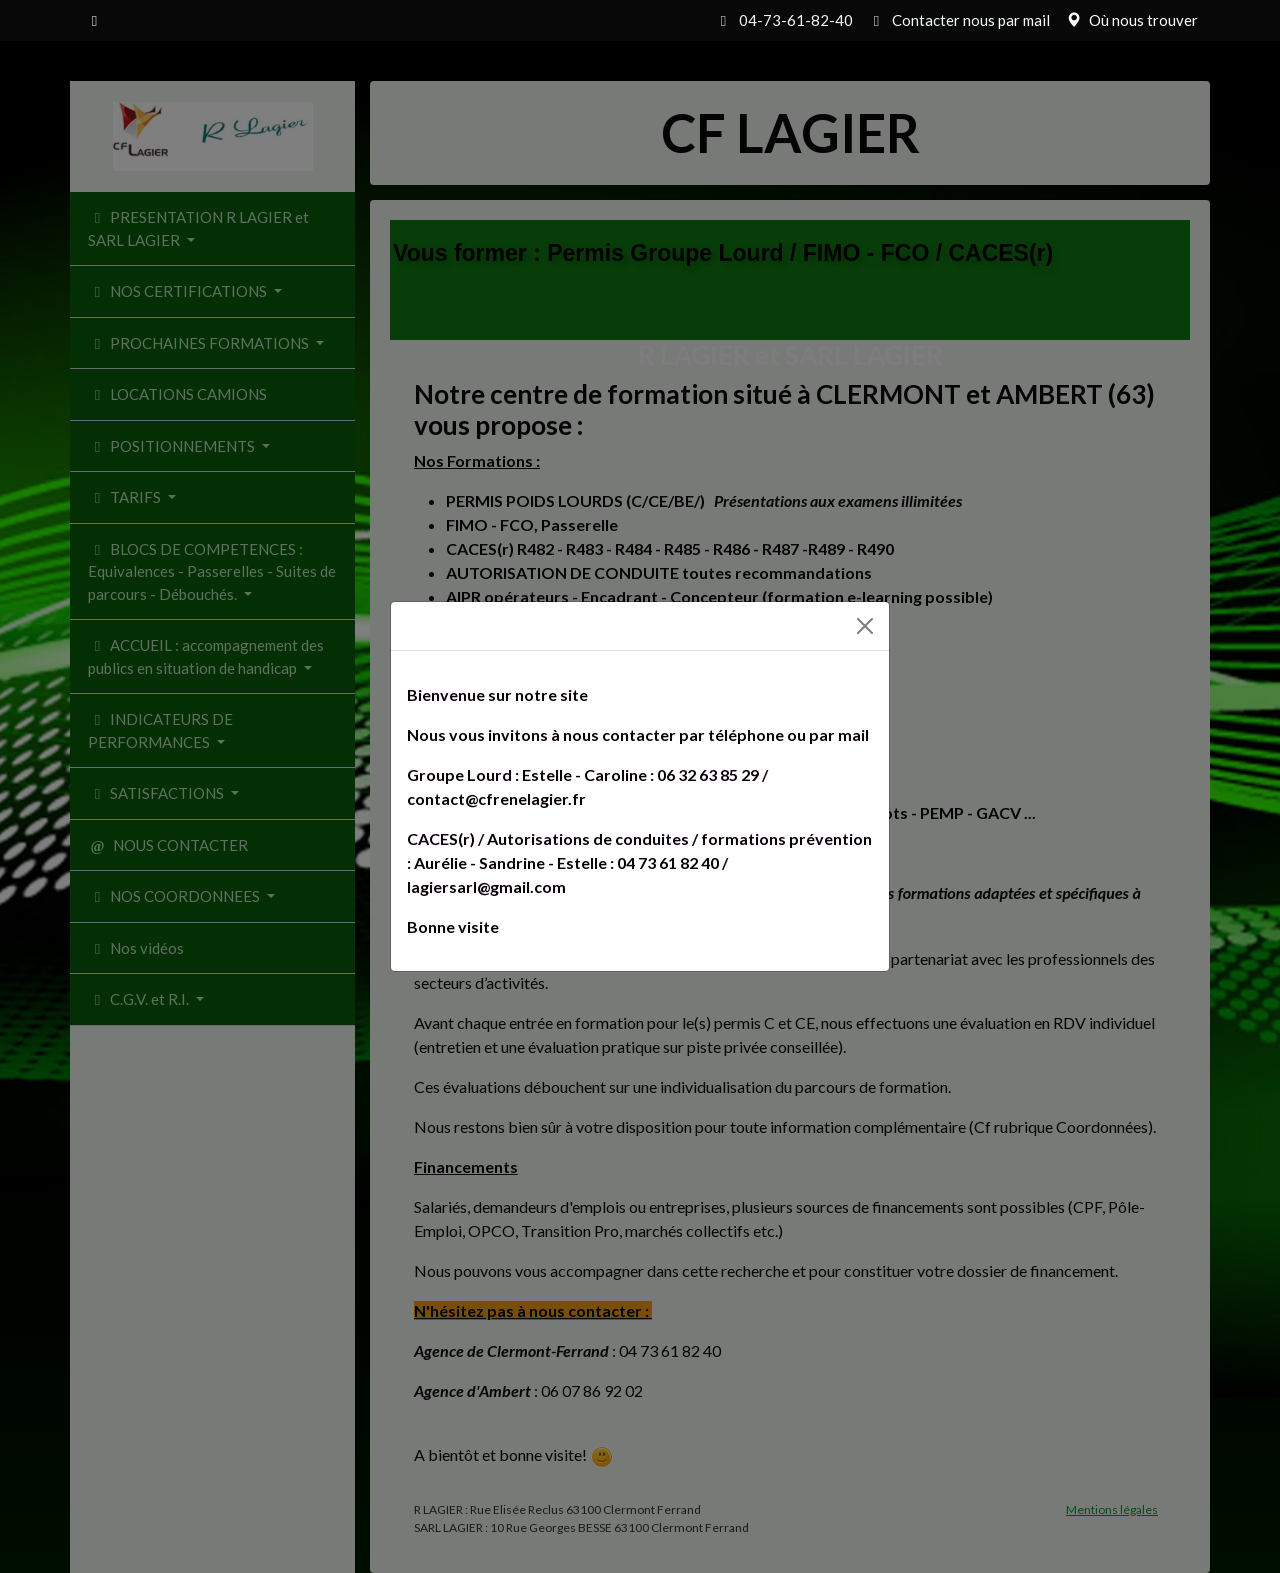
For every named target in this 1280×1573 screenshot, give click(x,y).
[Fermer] (865, 626)
